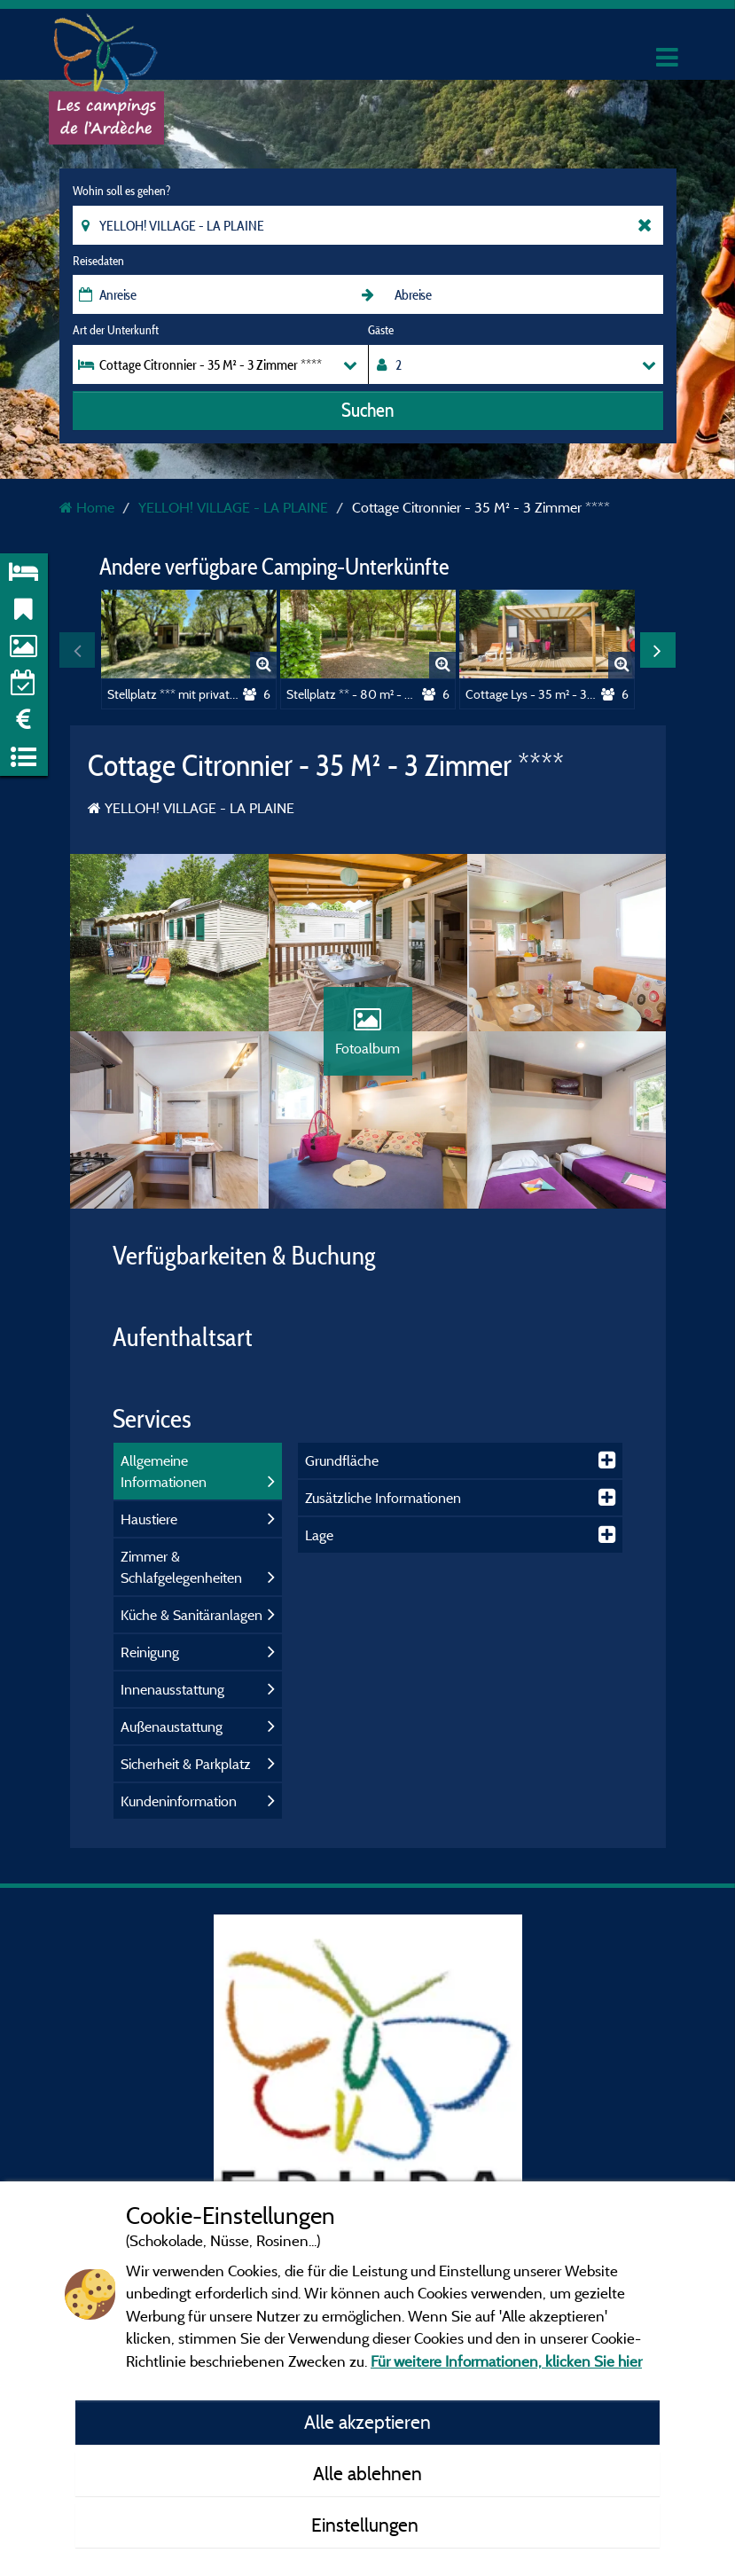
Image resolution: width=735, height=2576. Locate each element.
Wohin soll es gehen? (121, 191)
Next (658, 650)
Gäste (381, 330)
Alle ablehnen (367, 2473)
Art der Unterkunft (116, 330)
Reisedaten (98, 261)
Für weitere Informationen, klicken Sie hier (506, 2361)
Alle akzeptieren (367, 2421)
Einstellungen (367, 2524)
